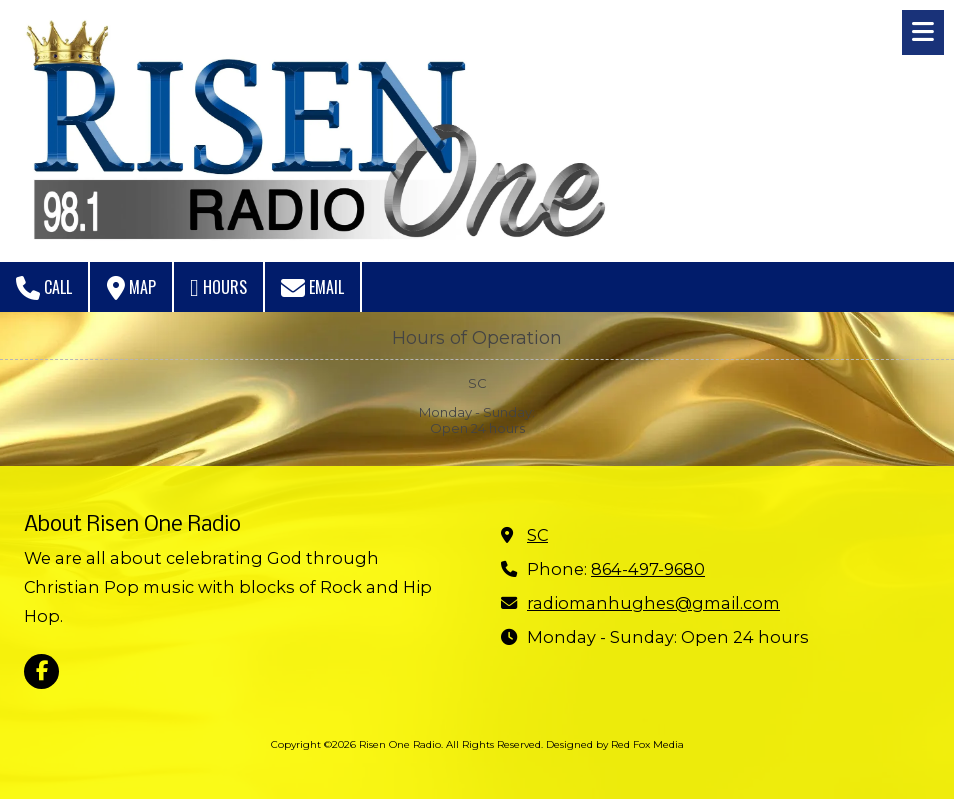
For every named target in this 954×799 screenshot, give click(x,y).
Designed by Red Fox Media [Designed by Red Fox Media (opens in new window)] (615, 744)
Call (44, 287)
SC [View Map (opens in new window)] (537, 535)
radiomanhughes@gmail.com (653, 603)
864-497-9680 (648, 569)
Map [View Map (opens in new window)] (131, 287)
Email (312, 287)
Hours (218, 287)
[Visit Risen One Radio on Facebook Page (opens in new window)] (41, 671)
